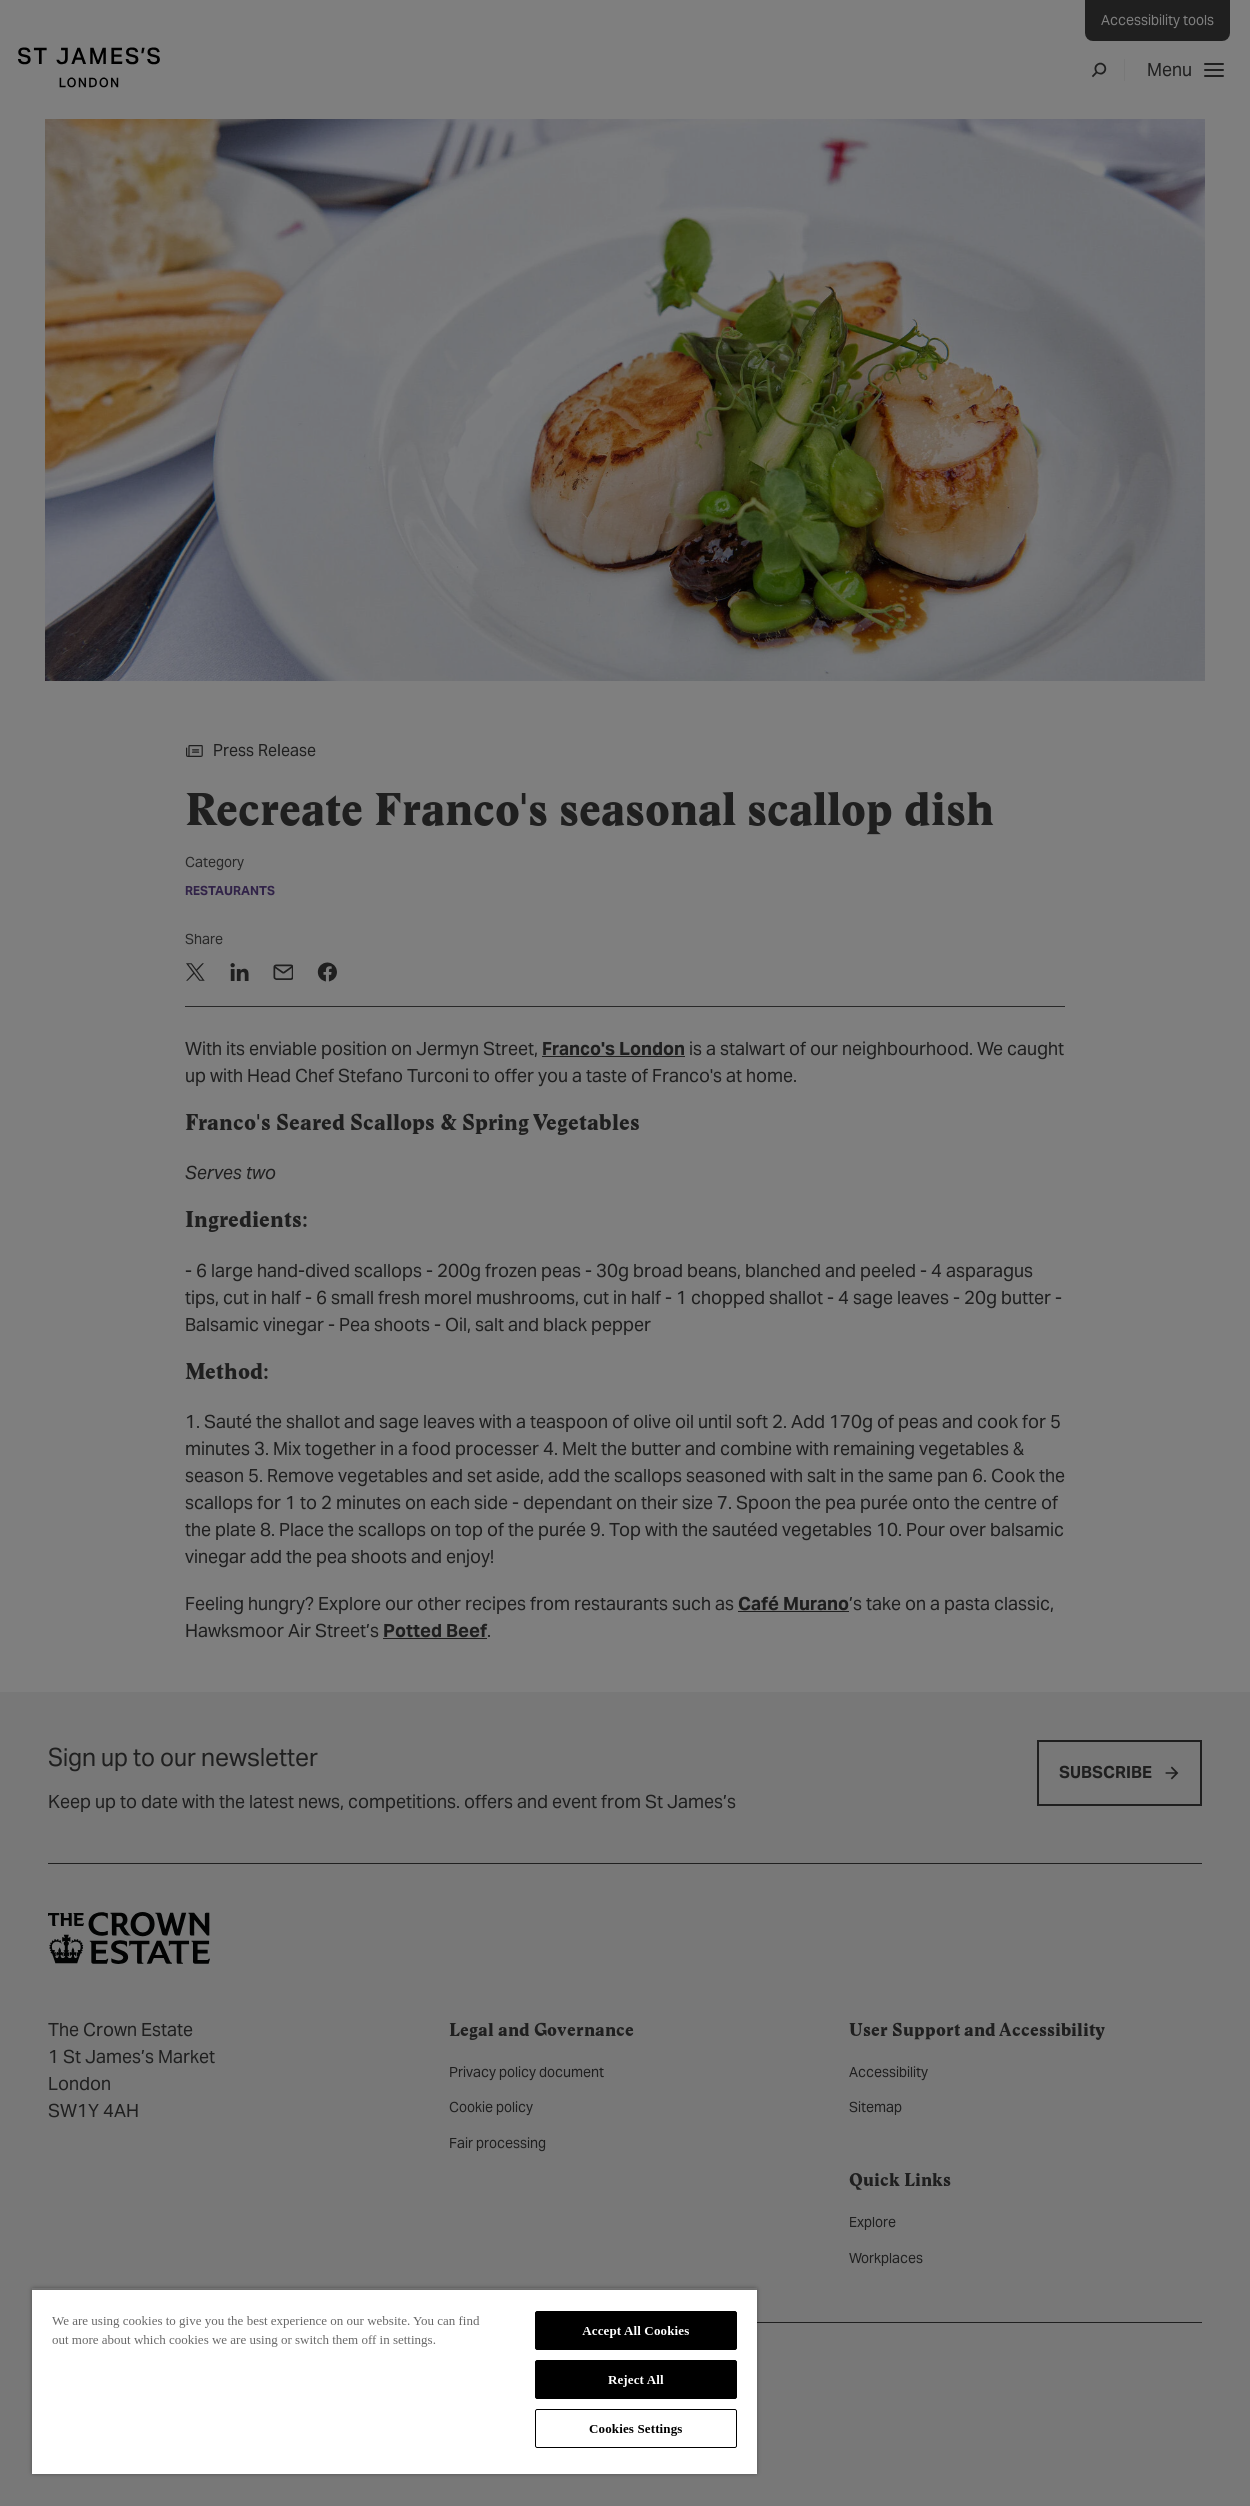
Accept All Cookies (635, 2330)
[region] (394, 2381)
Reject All (636, 2379)
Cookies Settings (635, 2428)
